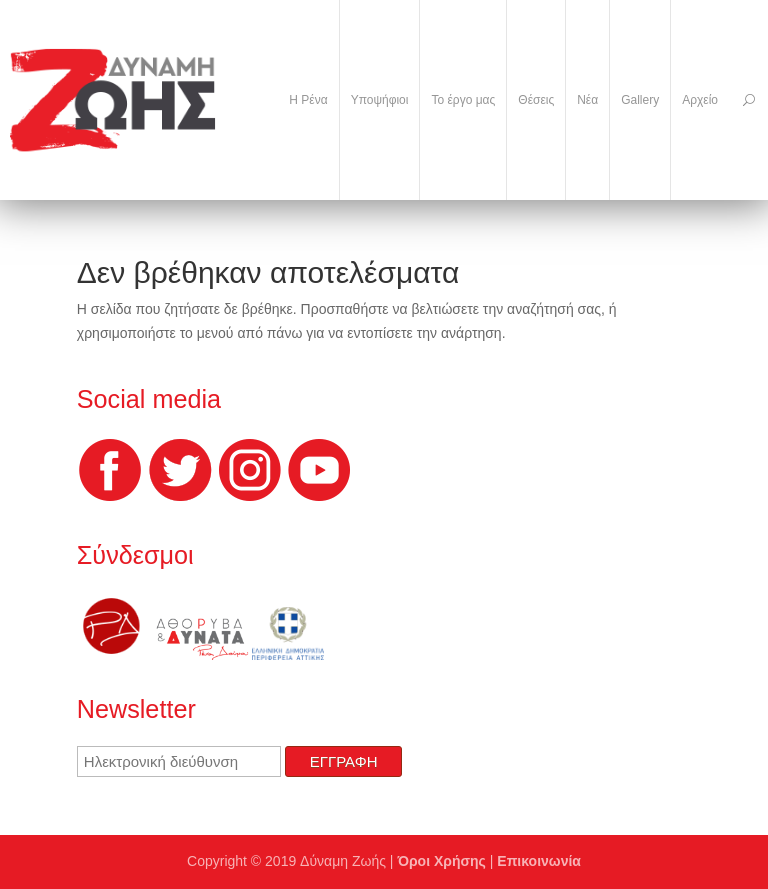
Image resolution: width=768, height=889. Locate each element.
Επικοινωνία (539, 861)
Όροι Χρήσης (441, 861)
